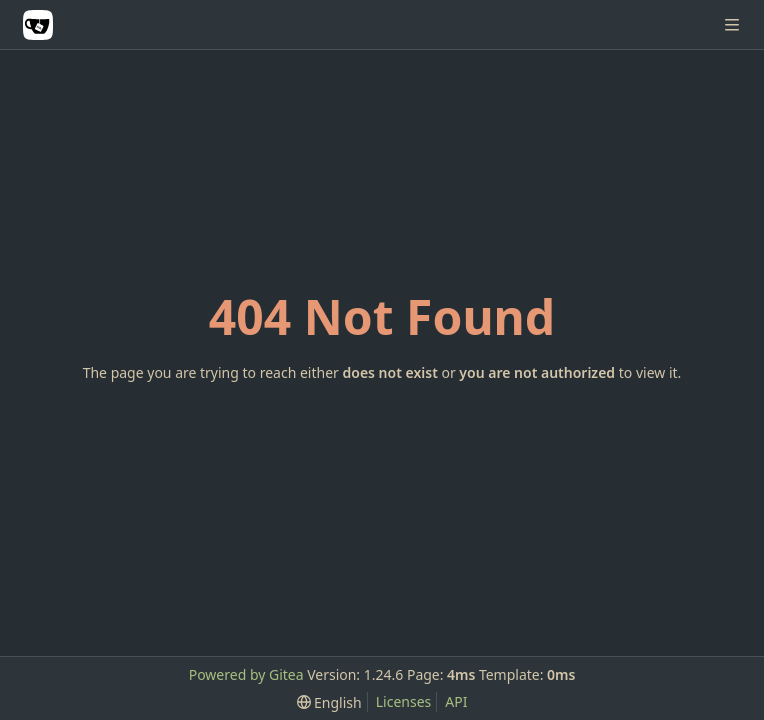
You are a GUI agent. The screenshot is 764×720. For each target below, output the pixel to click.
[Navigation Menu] (734, 24)
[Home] (38, 25)
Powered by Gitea (246, 674)
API (456, 701)
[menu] (329, 702)
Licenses (404, 701)
